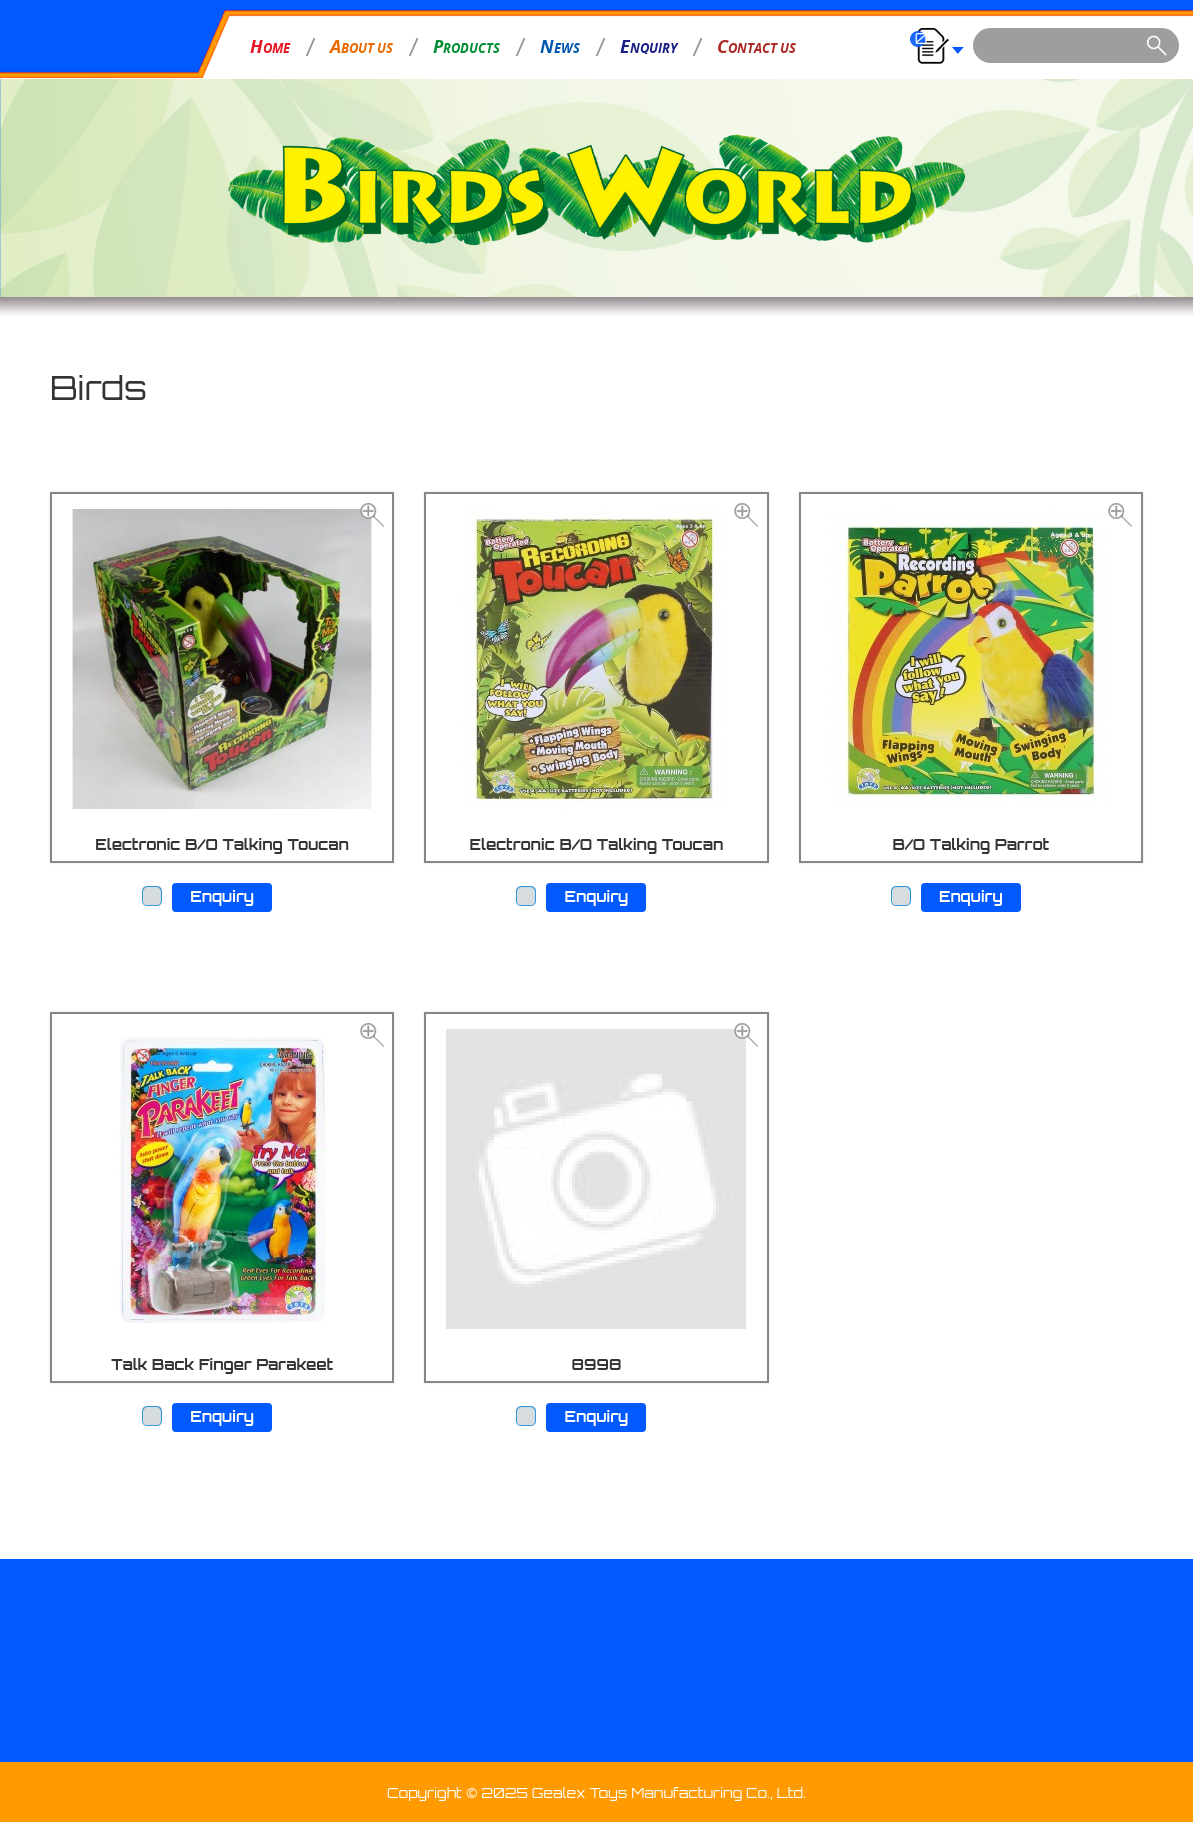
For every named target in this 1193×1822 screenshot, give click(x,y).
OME (270, 46)
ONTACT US (756, 46)
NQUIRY (648, 46)
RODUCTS (466, 46)
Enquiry (222, 896)
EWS (560, 46)
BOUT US (361, 46)
